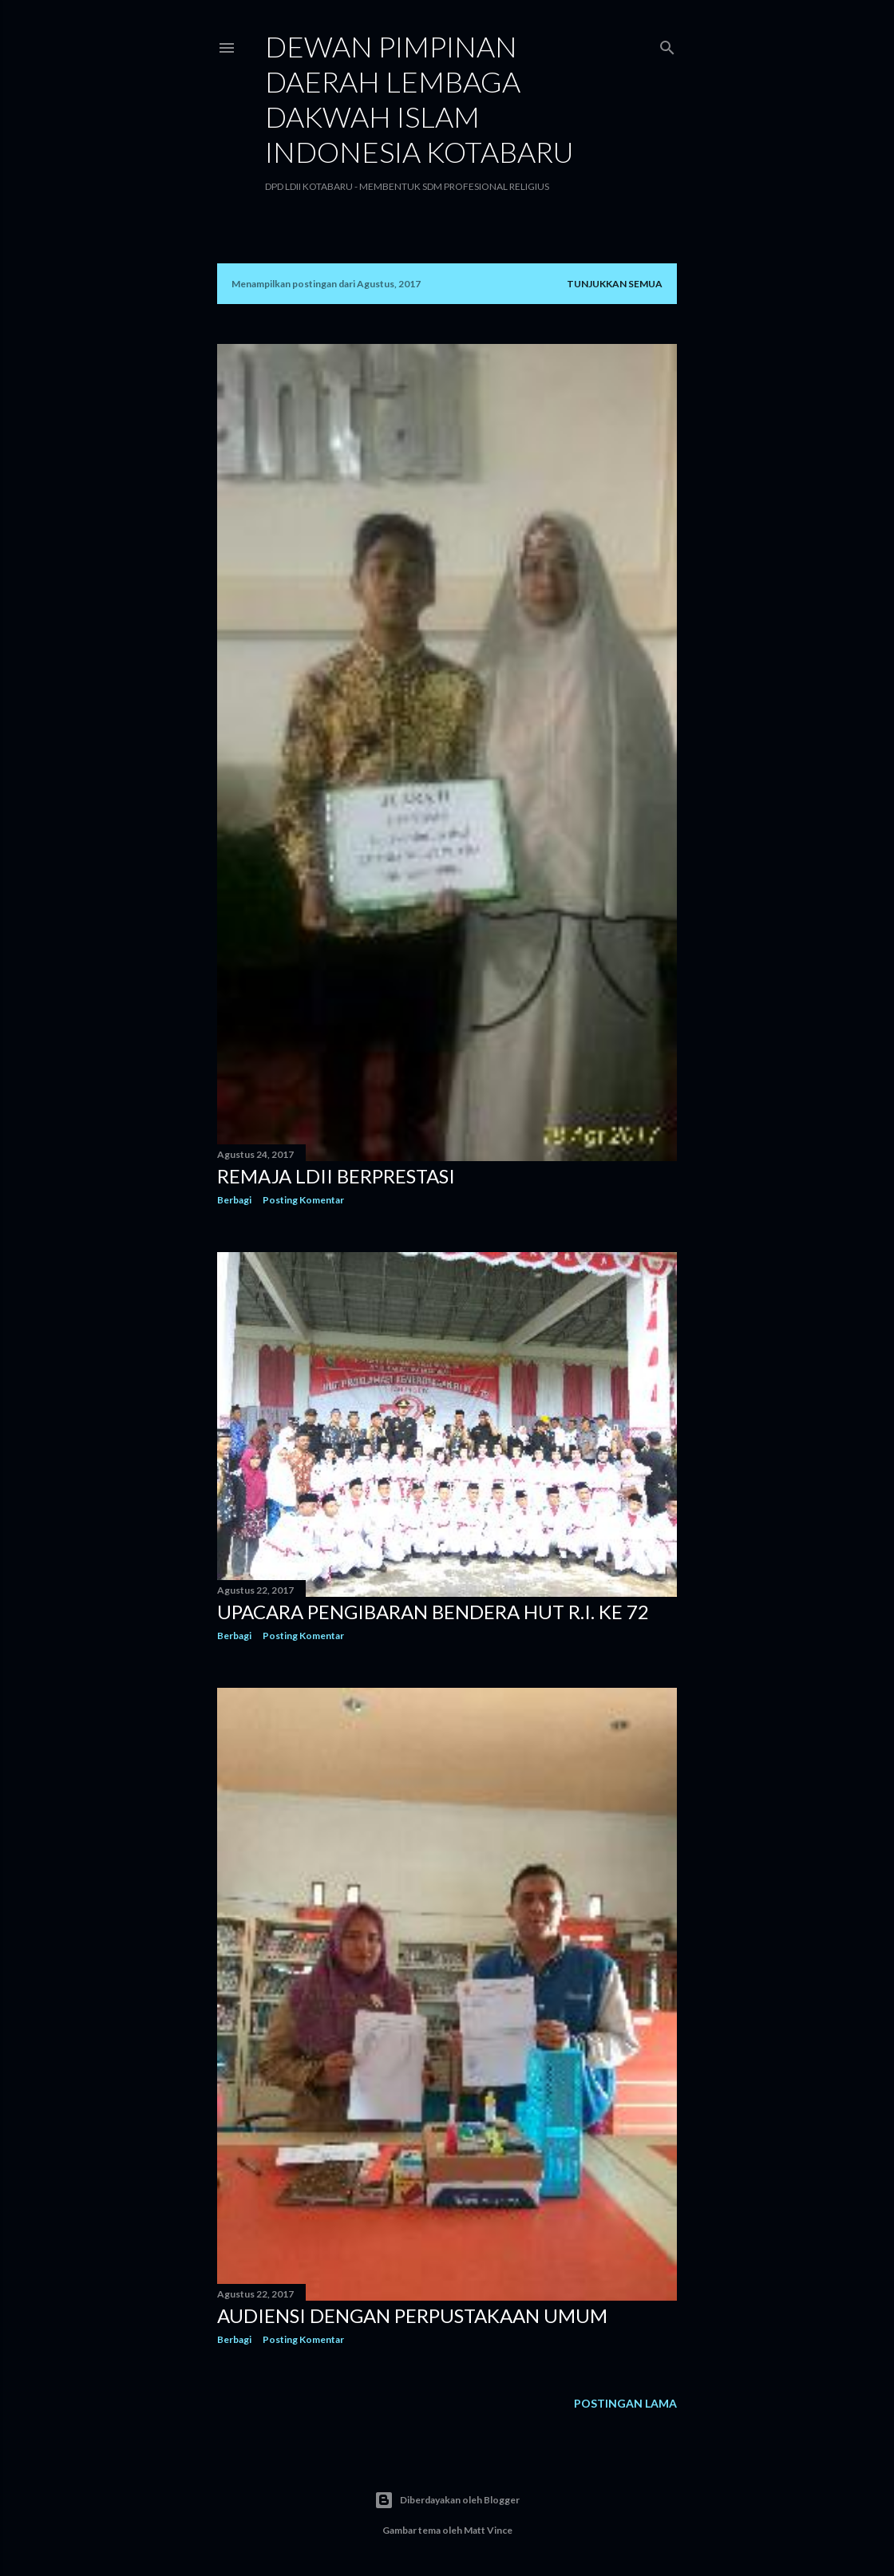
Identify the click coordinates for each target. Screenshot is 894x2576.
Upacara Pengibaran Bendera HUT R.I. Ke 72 (433, 1611)
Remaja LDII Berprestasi (336, 1175)
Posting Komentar (303, 1200)
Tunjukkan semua (615, 284)
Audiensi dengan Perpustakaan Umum (412, 2315)
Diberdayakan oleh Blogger (447, 2500)
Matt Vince (488, 2530)
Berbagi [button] (234, 1200)
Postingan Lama (625, 2403)
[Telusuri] (667, 44)
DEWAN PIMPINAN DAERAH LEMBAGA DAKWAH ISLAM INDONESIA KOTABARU (419, 99)
